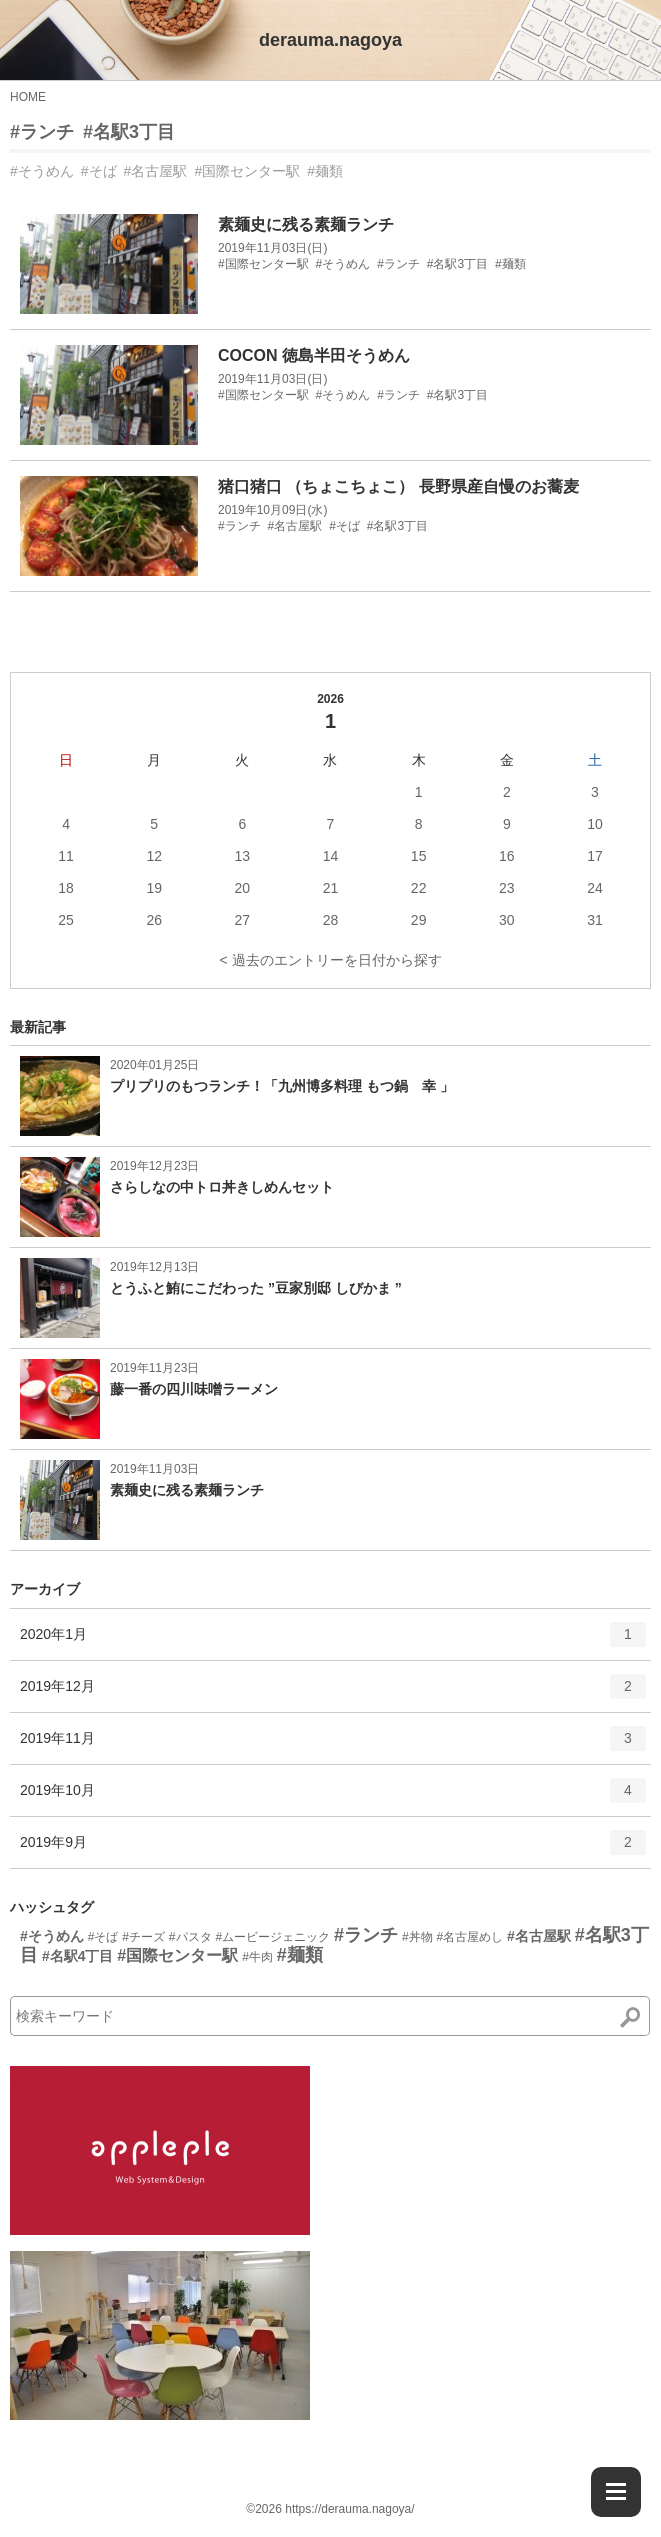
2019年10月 (333, 1797)
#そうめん (42, 171)
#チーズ (143, 1937)
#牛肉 (257, 1957)
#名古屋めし (469, 1937)
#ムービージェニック (272, 1937)
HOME (28, 97)
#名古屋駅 (156, 171)
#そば (99, 171)
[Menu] (616, 2492)
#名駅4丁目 (78, 1956)
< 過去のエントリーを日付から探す (330, 960)
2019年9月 (333, 1849)
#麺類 (325, 171)
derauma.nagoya (330, 40)
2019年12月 (333, 1693)
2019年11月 (333, 1745)
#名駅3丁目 (129, 132)
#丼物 (417, 1937)
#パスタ (190, 1937)
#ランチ (42, 132)
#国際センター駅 (247, 171)
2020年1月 (333, 1641)
